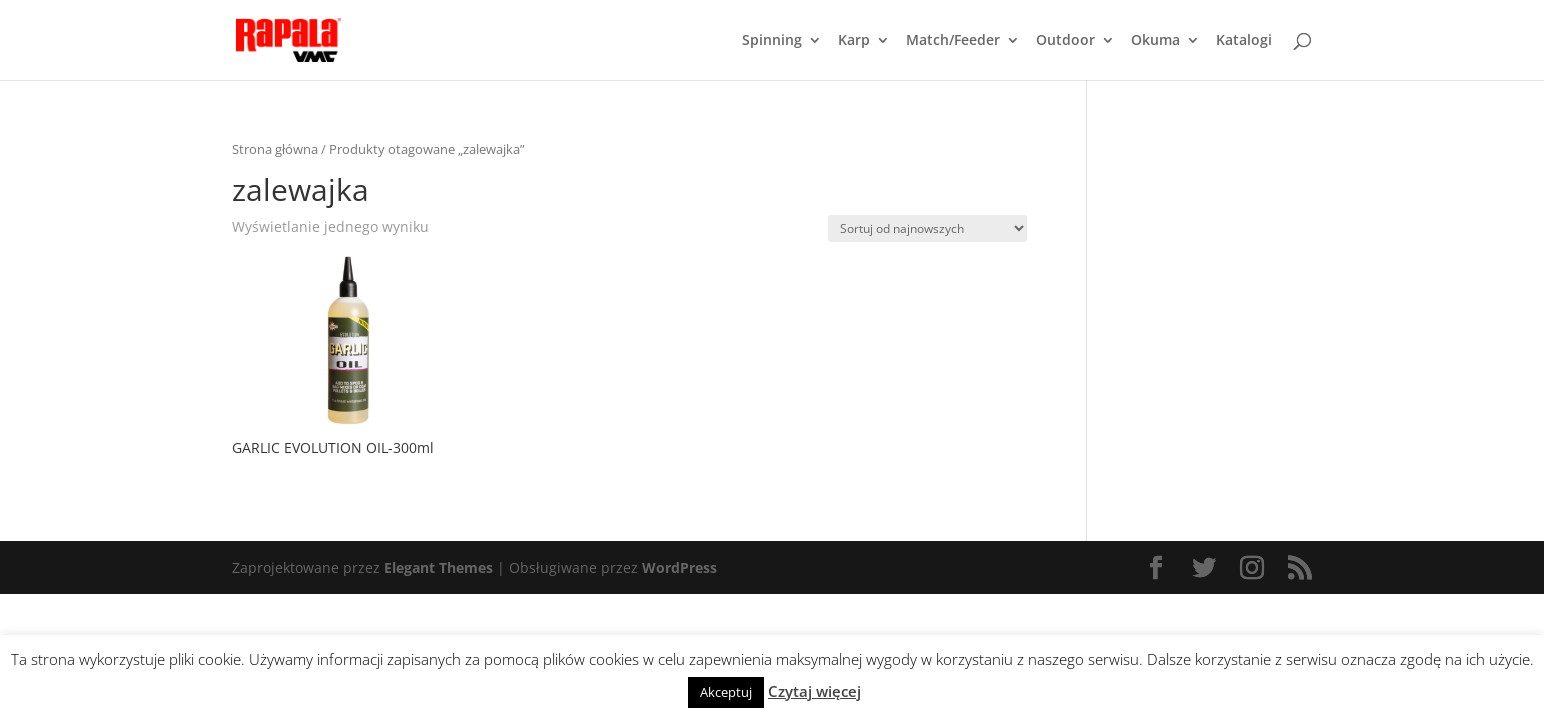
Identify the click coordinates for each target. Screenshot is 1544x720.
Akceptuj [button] (726, 692)
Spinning (772, 41)
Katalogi (1244, 41)
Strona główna (275, 149)
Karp (854, 41)
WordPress (679, 567)
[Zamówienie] (927, 228)
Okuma (1155, 41)
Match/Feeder (953, 41)
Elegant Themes (438, 567)
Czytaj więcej (814, 691)
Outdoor (1065, 41)
